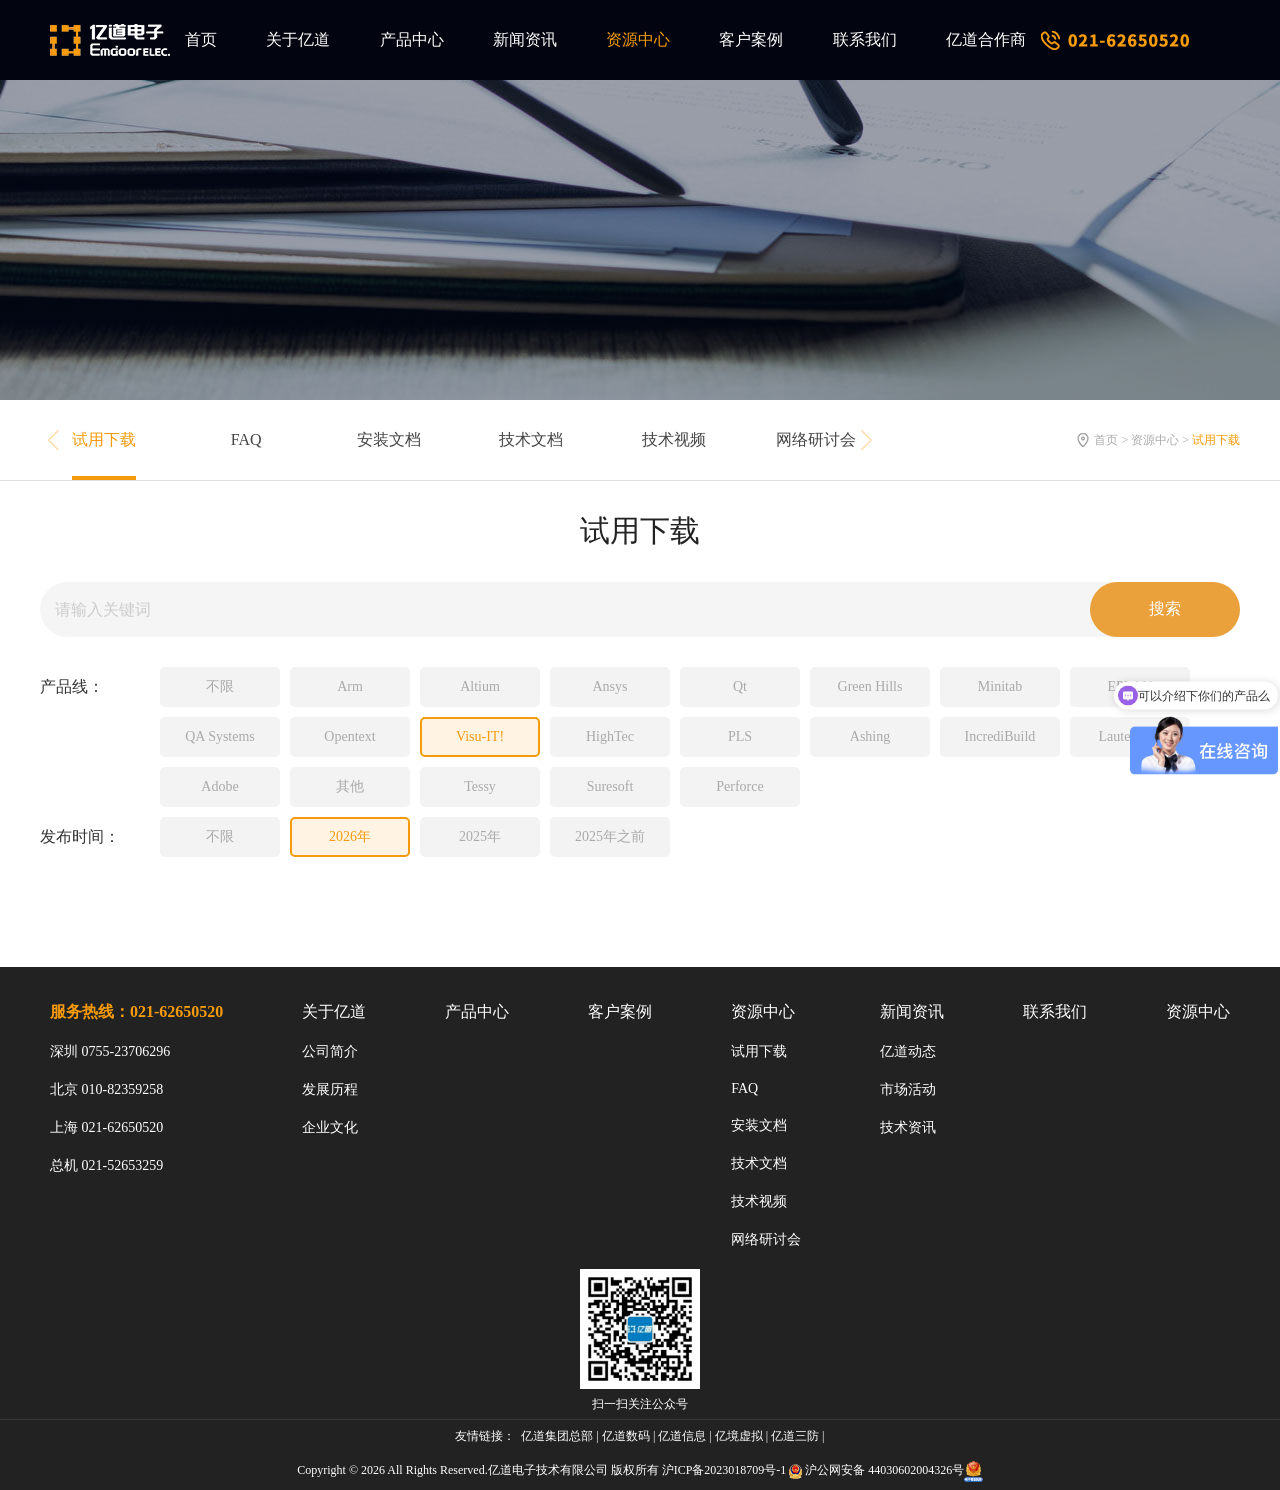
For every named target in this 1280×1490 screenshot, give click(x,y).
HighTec (610, 736)
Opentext (349, 736)
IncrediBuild (1000, 736)
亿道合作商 (986, 39)
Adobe (219, 786)
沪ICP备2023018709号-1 (724, 1470)
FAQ (246, 439)
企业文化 (330, 1127)
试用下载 (104, 439)
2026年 (350, 836)
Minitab (1000, 686)
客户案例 (751, 39)
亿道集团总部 (557, 1436)
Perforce (739, 786)
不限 (220, 686)
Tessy (480, 786)
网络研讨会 (816, 439)
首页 (201, 39)
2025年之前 (610, 836)
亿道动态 (908, 1051)
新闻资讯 (525, 39)
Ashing (870, 736)
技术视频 (674, 439)
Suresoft (610, 786)
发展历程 (330, 1089)
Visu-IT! (480, 736)
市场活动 (908, 1089)
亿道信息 (682, 1436)
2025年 (480, 836)
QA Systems (220, 736)
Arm (350, 686)
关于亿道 (298, 39)
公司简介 (330, 1051)
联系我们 (865, 39)
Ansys (609, 686)
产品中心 (412, 39)
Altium (480, 686)
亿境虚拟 (739, 1436)
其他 (350, 786)
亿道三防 (795, 1436)
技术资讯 (908, 1127)
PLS (740, 736)
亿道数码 (626, 1436)
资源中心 (638, 39)
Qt (740, 686)
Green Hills (870, 686)
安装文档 (389, 439)
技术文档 (531, 439)
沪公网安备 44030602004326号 (884, 1470)
